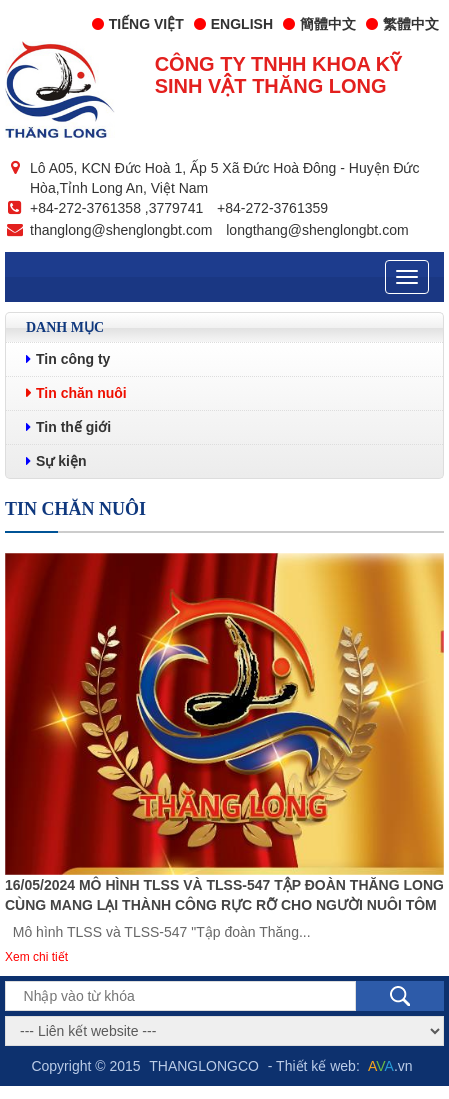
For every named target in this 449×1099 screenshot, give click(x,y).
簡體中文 (319, 24)
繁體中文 (402, 24)
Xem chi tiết (36, 957)
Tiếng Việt (138, 24)
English (233, 24)
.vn (390, 1066)
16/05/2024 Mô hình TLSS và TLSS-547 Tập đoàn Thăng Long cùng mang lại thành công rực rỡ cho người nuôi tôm (224, 895)
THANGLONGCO (204, 1066)
